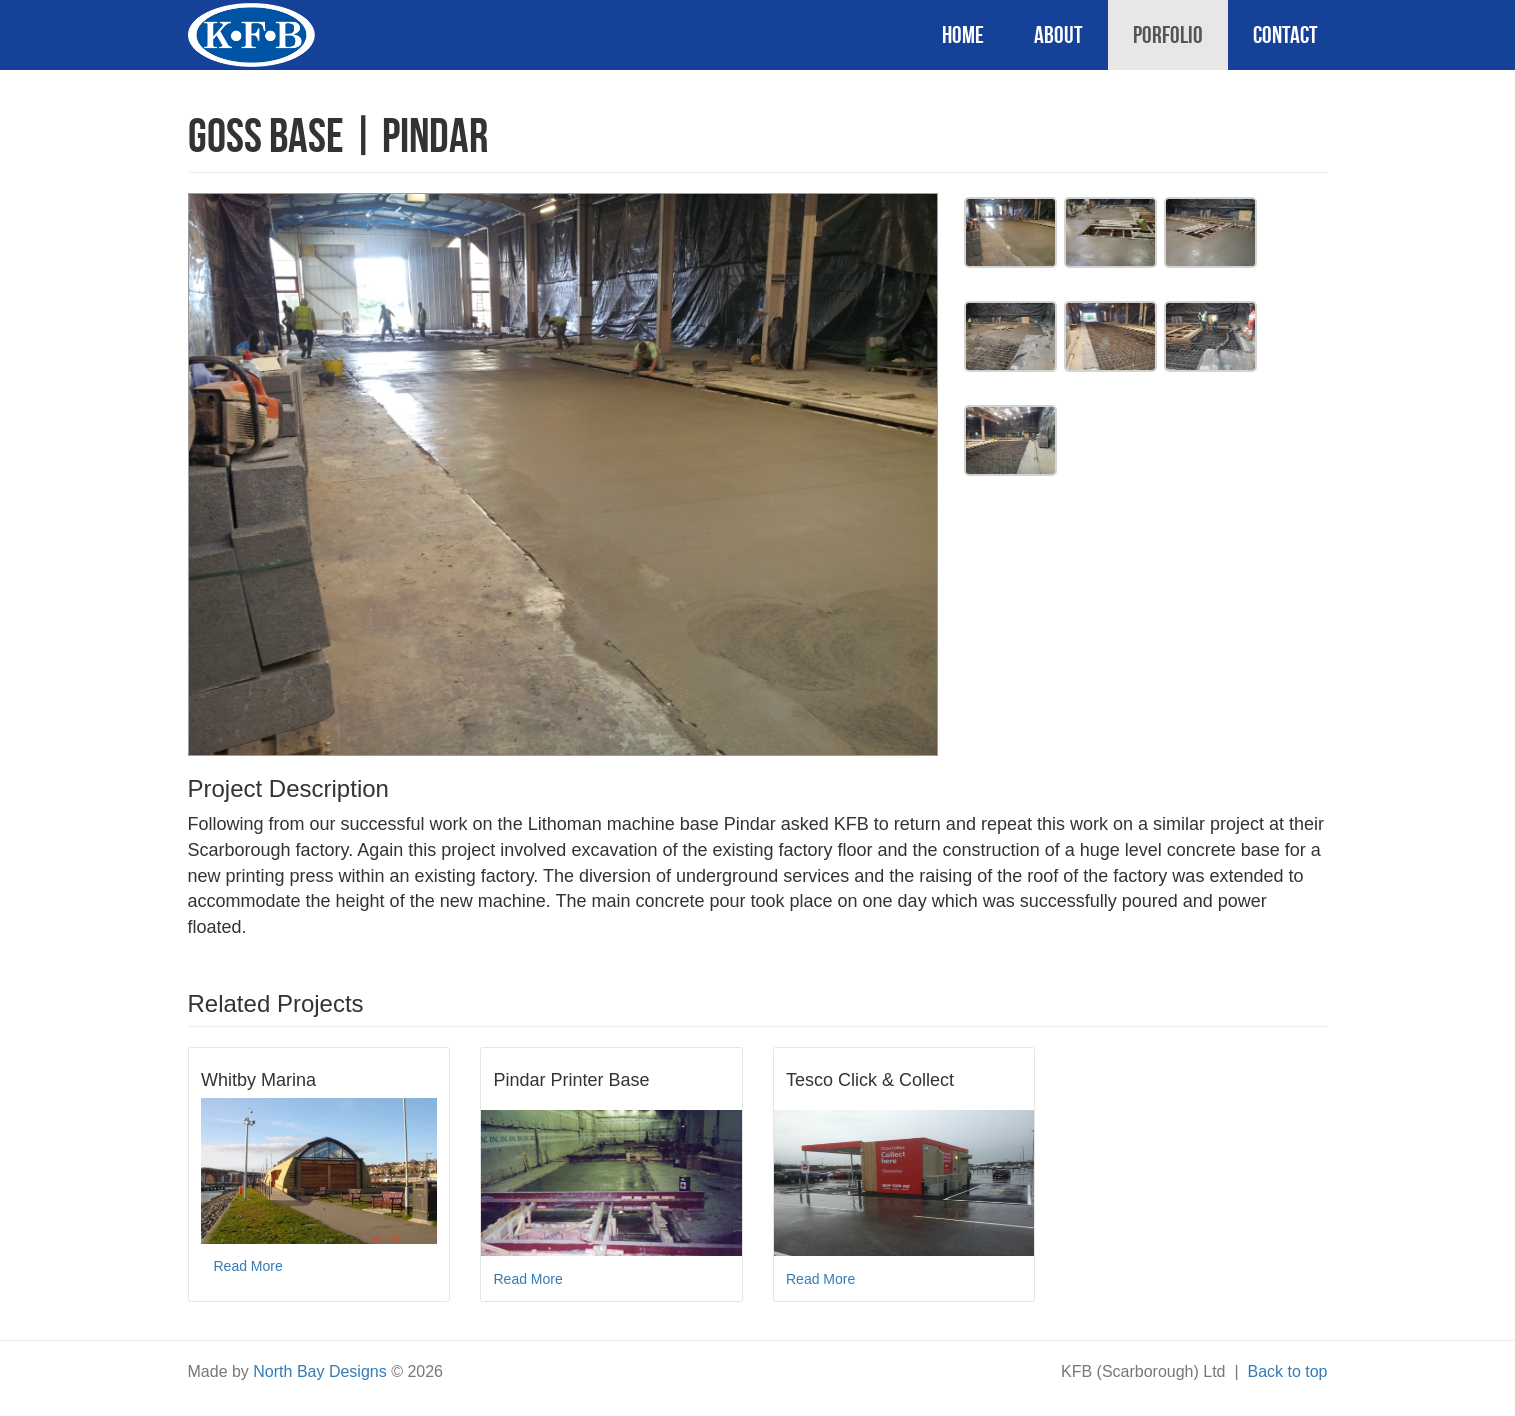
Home (963, 35)
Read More (248, 1266)
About (1058, 35)
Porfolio (1168, 35)
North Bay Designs (319, 1371)
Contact (1285, 35)
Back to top (1287, 1371)
